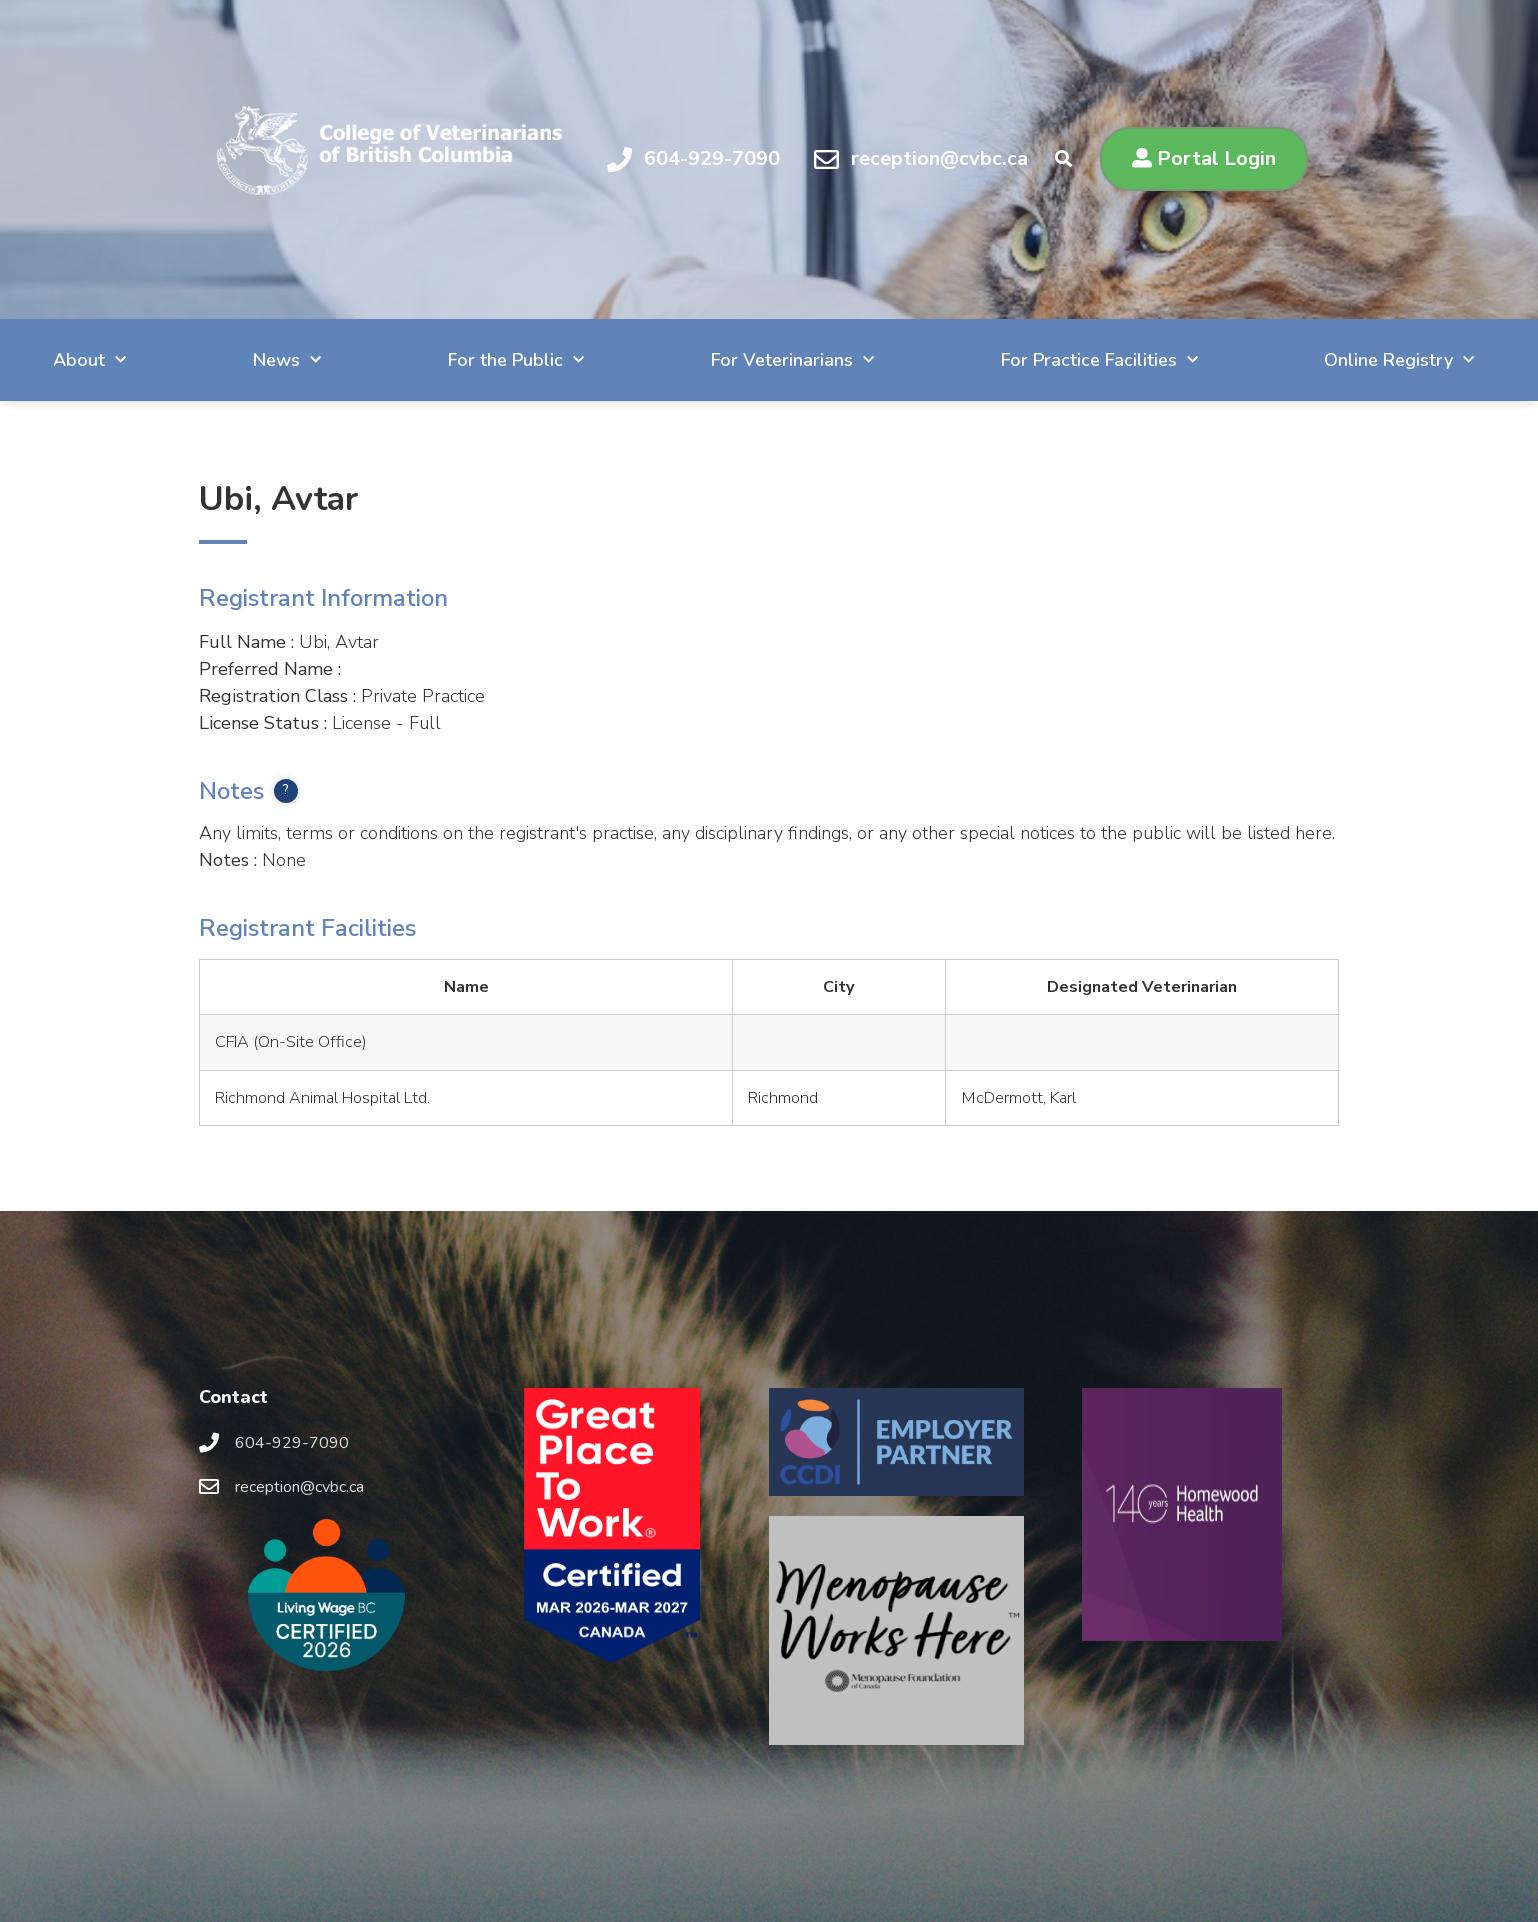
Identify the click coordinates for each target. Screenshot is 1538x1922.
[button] (1204, 159)
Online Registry (1399, 360)
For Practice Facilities (1099, 360)
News (287, 360)
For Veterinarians (792, 360)
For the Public (516, 360)
